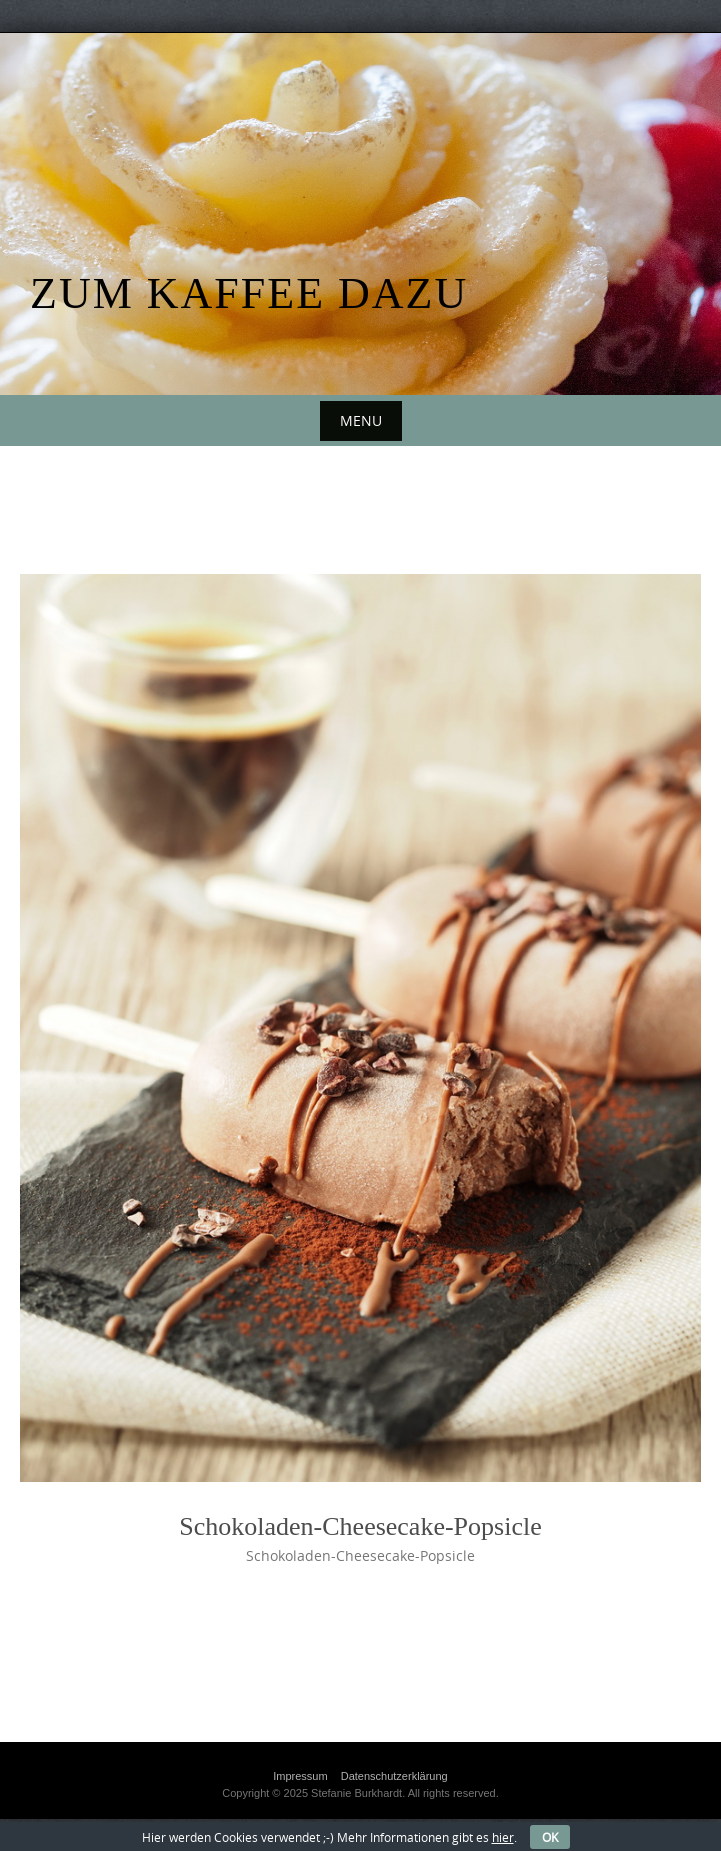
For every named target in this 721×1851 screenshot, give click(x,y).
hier (503, 1837)
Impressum (300, 1776)
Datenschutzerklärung (394, 1776)
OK (550, 1837)
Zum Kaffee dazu (249, 293)
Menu (361, 420)
